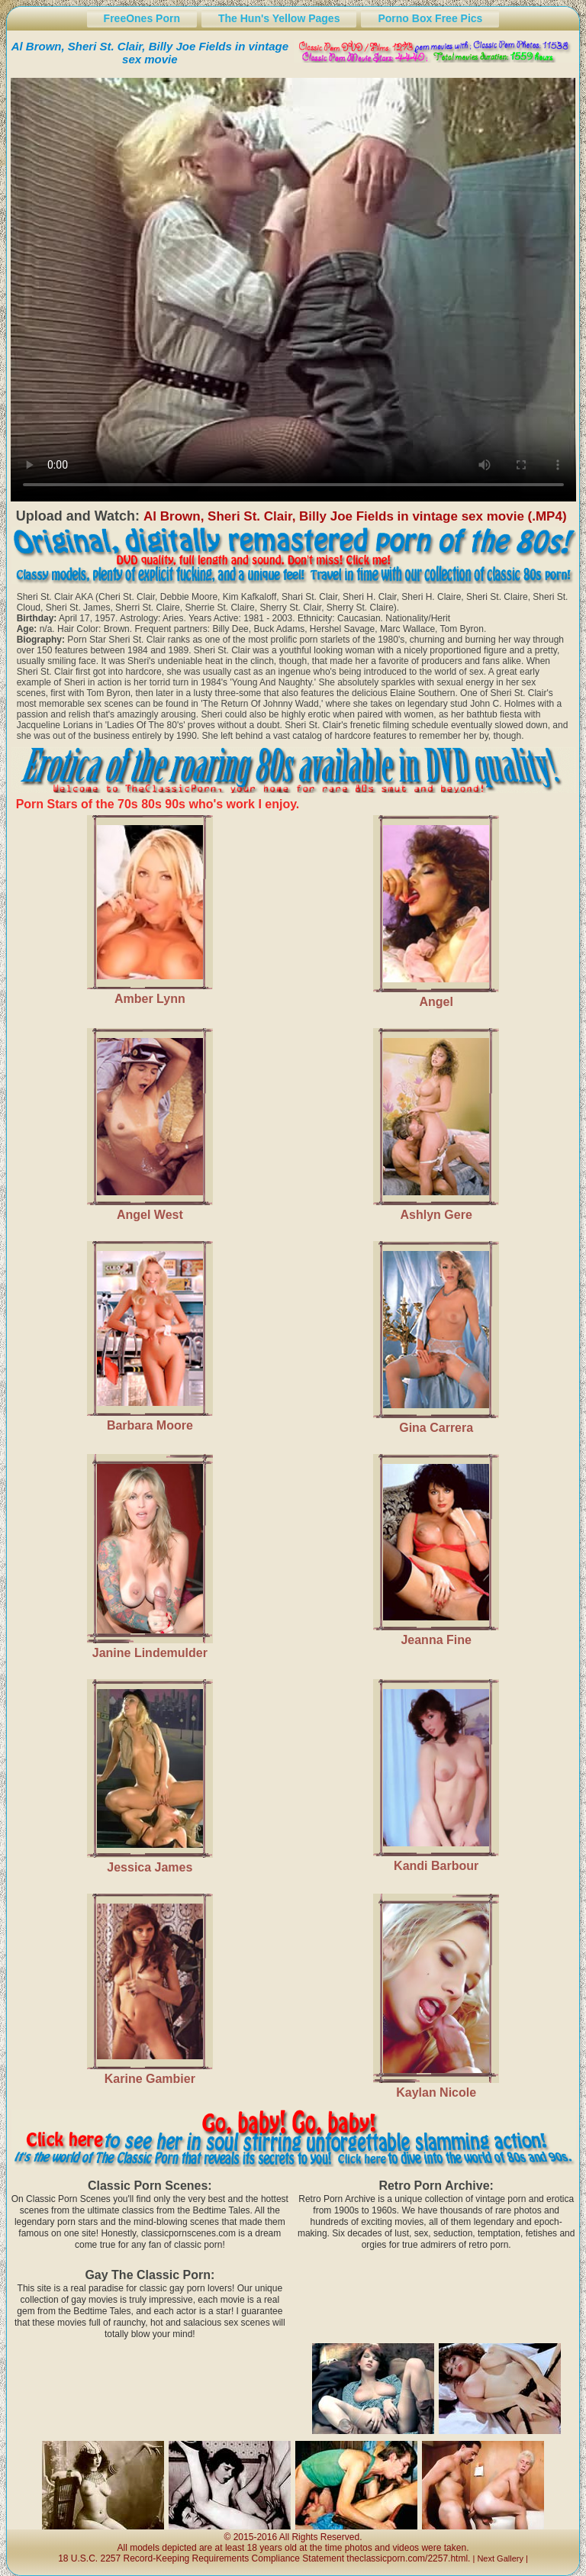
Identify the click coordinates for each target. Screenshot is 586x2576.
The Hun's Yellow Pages (279, 18)
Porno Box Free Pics (430, 18)
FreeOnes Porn (142, 18)
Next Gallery (500, 2558)
